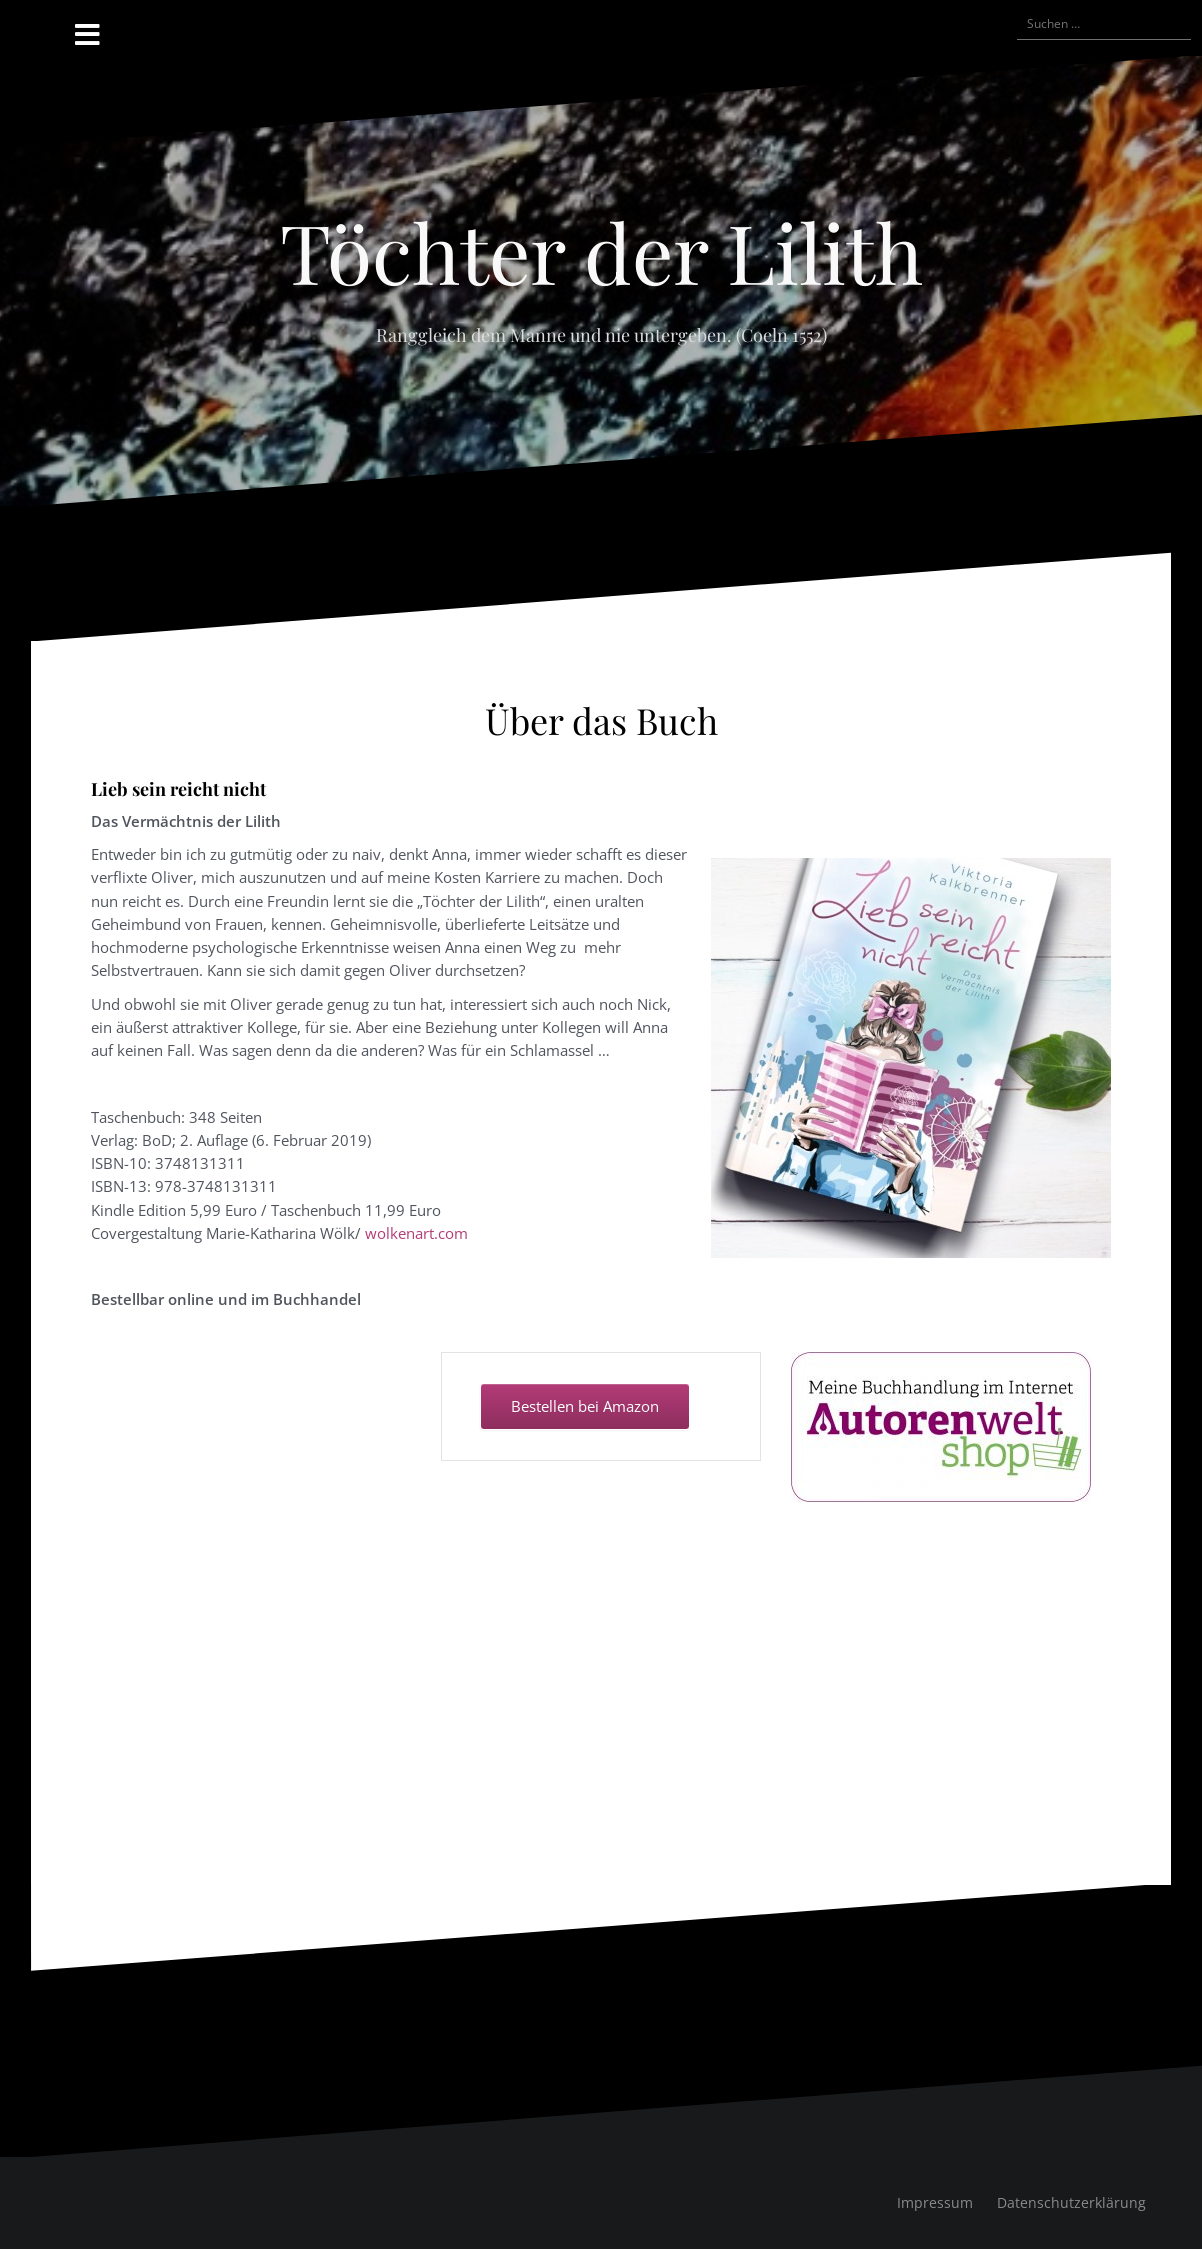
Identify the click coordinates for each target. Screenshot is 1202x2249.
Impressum (935, 2202)
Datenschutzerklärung (1071, 2202)
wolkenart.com (416, 1233)
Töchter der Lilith (601, 251)
